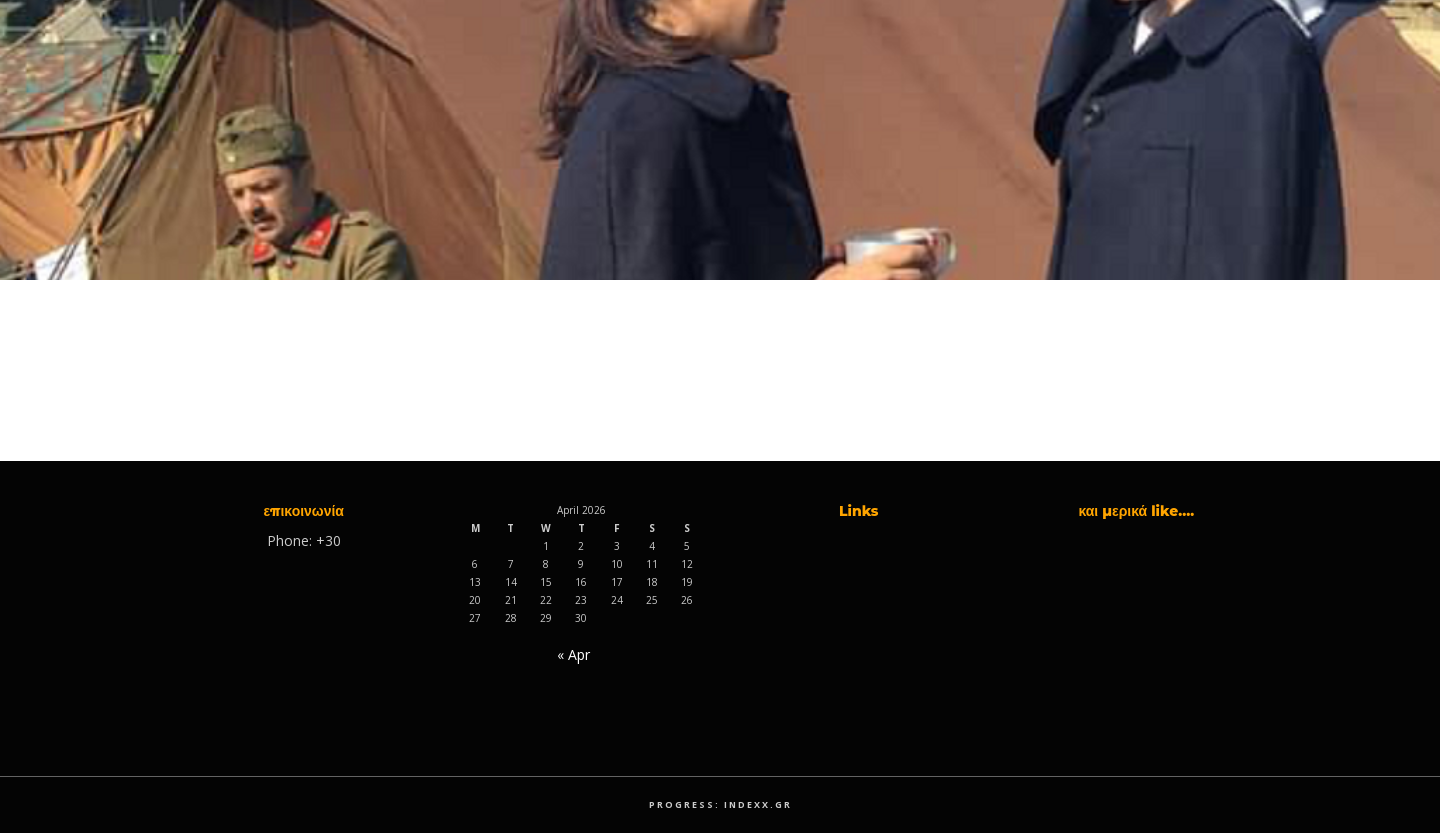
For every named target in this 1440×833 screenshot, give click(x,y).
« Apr (573, 654)
